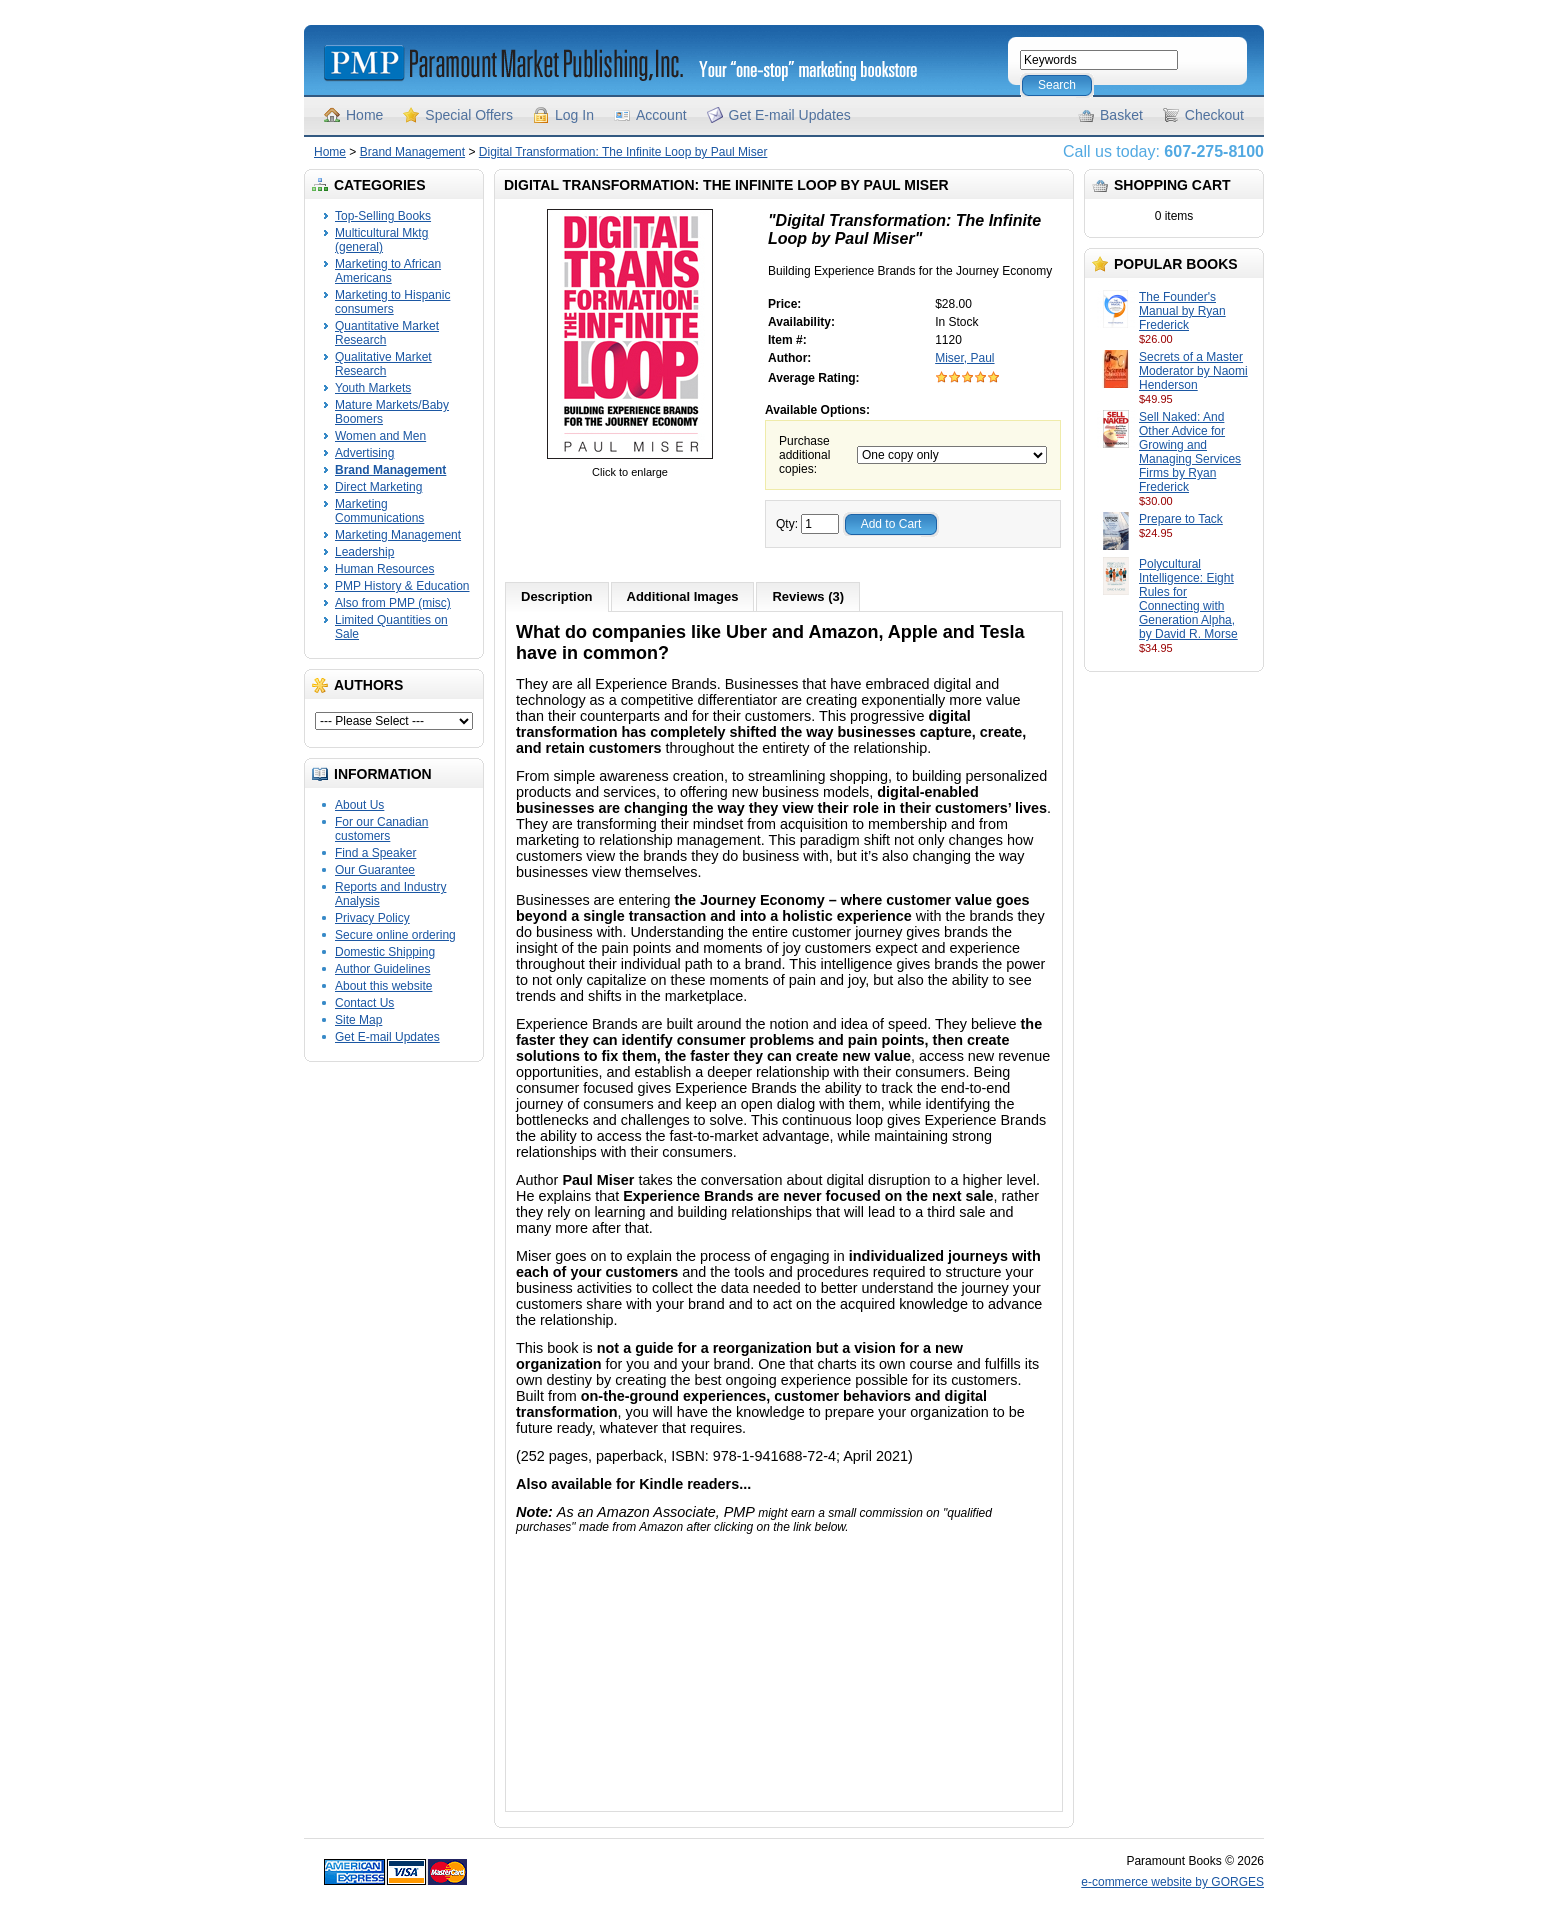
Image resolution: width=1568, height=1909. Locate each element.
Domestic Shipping (385, 952)
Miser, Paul (964, 358)
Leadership (364, 552)
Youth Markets (373, 388)
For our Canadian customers (381, 829)
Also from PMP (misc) (393, 603)
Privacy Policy (372, 918)
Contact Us (364, 1003)
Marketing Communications (379, 511)
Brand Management (412, 152)
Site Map (358, 1020)
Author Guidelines (382, 969)
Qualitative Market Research (383, 364)
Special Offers (469, 115)
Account (661, 115)
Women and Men (380, 436)
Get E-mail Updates (790, 115)
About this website (383, 986)
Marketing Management (398, 535)
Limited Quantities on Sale (391, 627)
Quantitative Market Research (387, 333)
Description (557, 596)
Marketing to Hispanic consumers (392, 302)
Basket (1121, 115)
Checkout (1214, 115)
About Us (359, 805)
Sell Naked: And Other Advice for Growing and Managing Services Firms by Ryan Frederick (1190, 452)
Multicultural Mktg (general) (381, 240)
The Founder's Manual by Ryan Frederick (1182, 311)
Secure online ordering (395, 935)
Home (364, 115)
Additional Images (683, 596)
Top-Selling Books (383, 216)
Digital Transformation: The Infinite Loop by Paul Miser (623, 152)
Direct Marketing (378, 487)
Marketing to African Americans (388, 271)
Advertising (364, 453)
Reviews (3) (808, 596)
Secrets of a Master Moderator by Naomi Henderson (1193, 371)
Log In (574, 115)
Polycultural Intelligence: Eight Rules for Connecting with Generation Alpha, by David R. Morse (1188, 599)
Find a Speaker (375, 853)
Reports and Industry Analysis (390, 894)
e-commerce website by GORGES (1172, 1882)
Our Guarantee (375, 870)
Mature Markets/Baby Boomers (392, 412)
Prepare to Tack (1181, 519)
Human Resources (384, 569)
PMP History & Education (402, 586)
